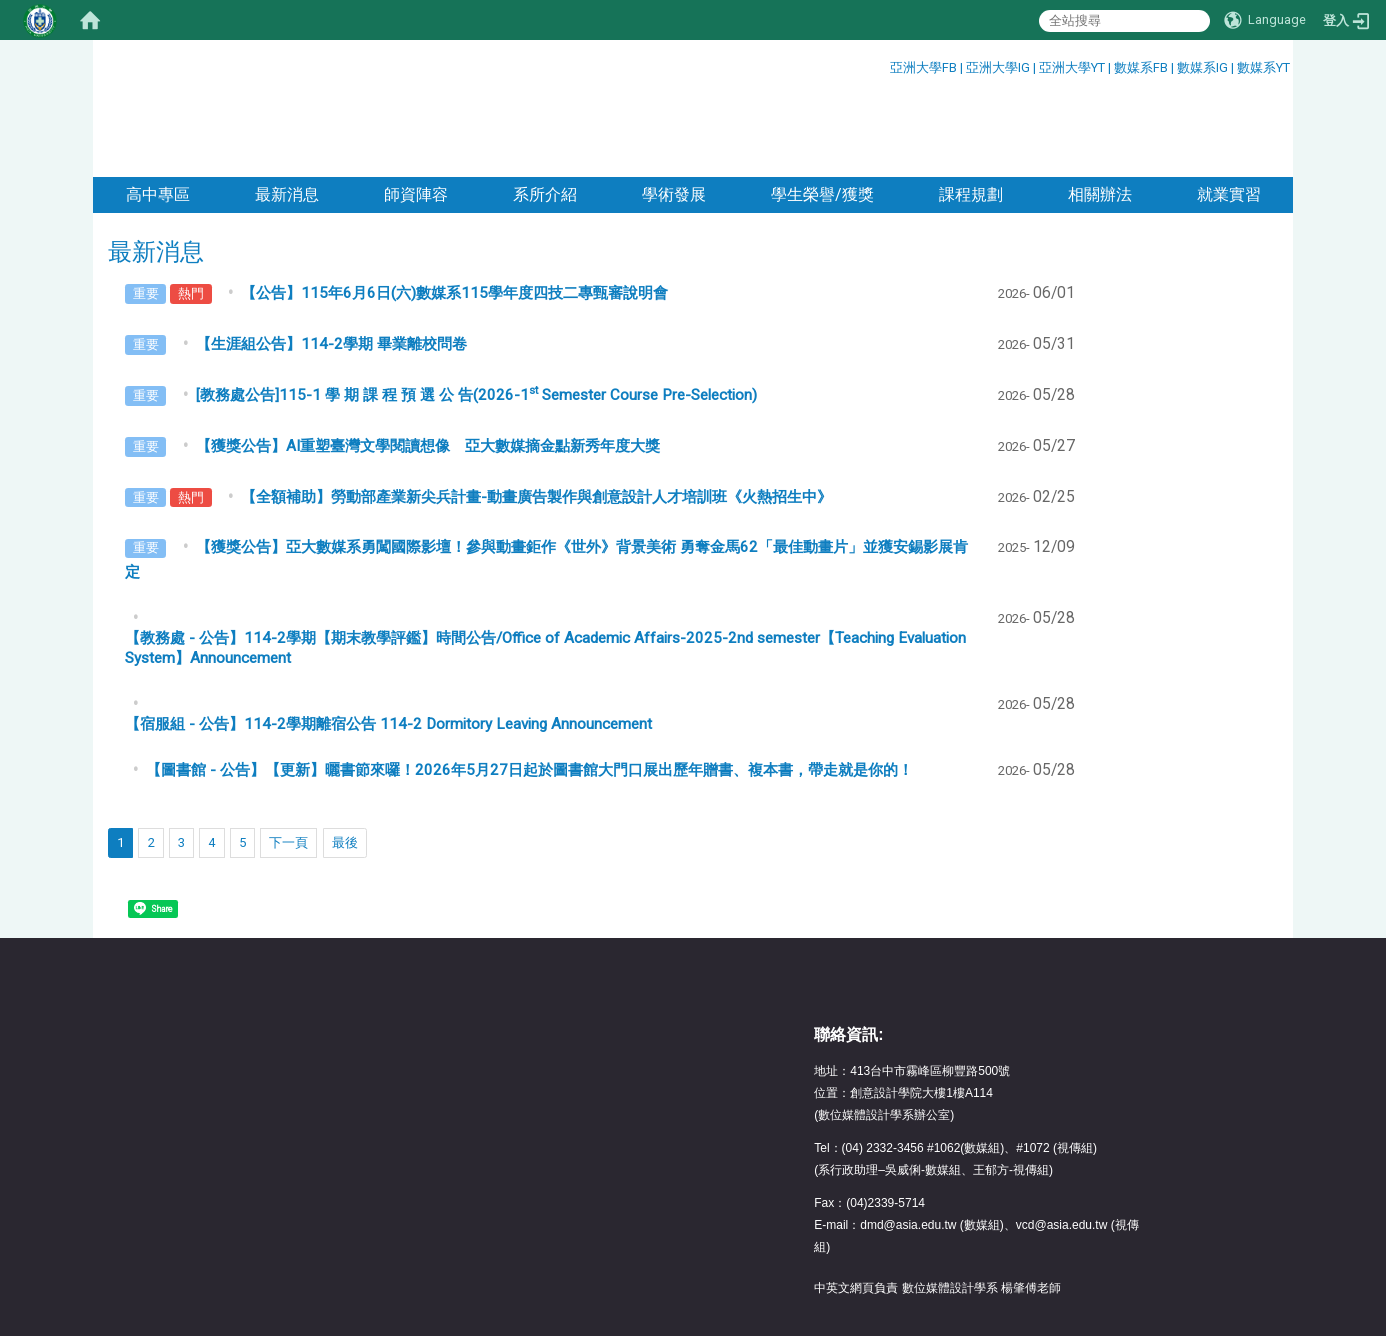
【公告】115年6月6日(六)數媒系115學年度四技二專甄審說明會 (454, 211)
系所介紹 (545, 112)
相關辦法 (1100, 112)
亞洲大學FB (923, 67)
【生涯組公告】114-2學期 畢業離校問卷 (331, 262)
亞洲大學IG (999, 67)
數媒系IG (1202, 67)
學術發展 (674, 112)
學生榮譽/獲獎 (822, 112)
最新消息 (287, 112)
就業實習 (1229, 112)
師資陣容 (416, 112)
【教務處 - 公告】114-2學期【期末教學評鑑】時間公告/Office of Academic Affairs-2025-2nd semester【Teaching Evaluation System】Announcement (545, 566)
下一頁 (288, 760)
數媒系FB (1142, 67)
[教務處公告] (476, 313)
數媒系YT (1263, 67)
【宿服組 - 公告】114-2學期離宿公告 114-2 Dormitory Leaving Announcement (388, 642)
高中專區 (158, 112)
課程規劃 (971, 112)
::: (882, 64)
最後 (345, 760)
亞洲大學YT (1073, 67)
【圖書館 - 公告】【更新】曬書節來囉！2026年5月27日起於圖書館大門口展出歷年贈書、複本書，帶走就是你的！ (529, 688)
